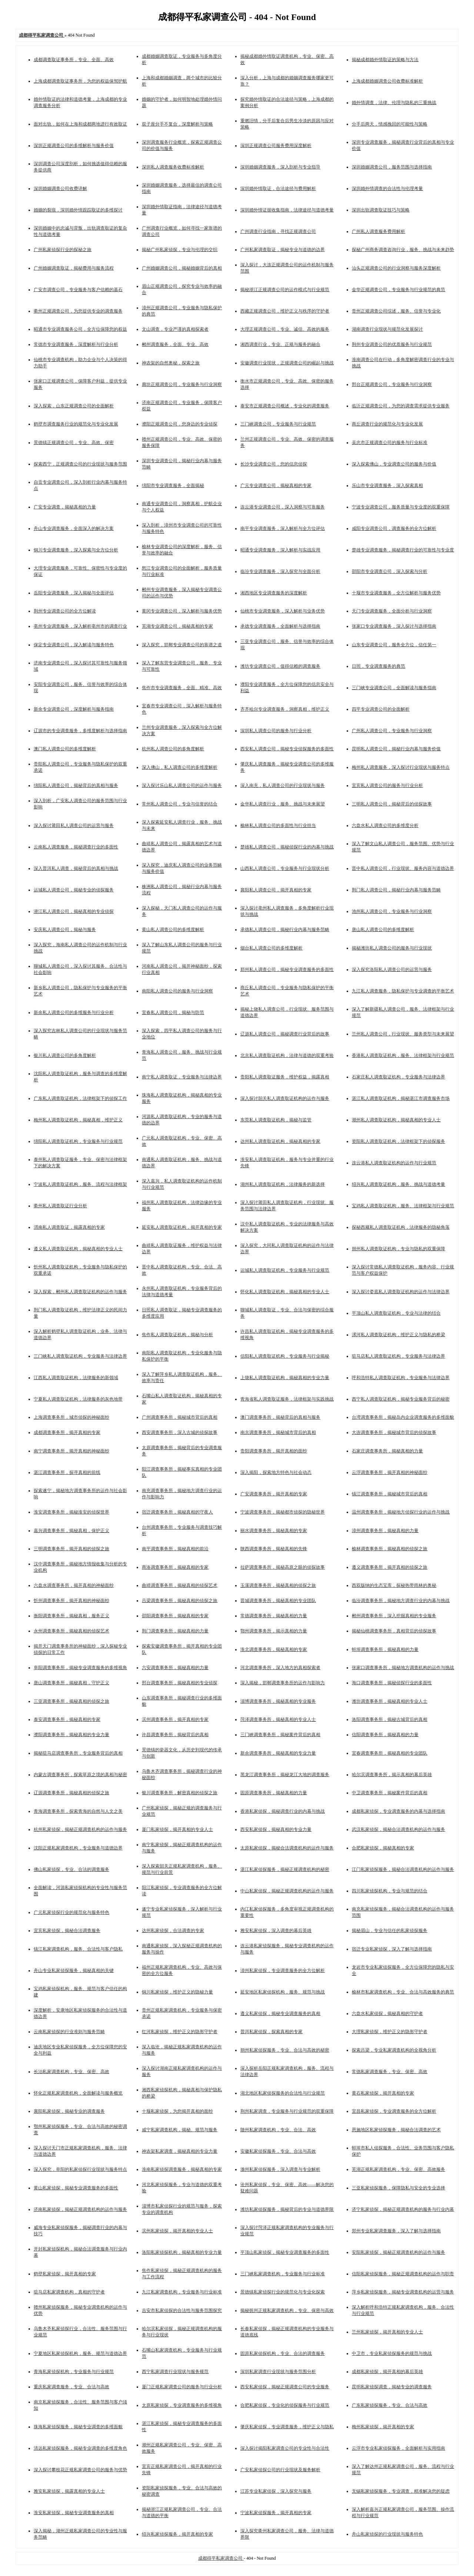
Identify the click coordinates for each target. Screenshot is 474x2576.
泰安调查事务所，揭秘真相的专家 (67, 1719)
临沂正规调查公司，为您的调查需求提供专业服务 (401, 405)
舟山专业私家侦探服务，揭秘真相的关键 (74, 1970)
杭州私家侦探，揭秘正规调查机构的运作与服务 (80, 1829)
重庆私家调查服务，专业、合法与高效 (71, 2386)
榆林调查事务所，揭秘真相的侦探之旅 (389, 1548)
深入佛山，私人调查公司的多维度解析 (179, 767)
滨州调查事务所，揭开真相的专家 (175, 1719)
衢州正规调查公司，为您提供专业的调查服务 (78, 311)
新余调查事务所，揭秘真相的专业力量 (278, 1753)
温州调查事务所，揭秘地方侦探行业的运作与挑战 (401, 1512)
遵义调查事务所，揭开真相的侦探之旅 (389, 1567)
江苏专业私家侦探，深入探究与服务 (275, 2491)
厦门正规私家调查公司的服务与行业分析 (182, 2386)
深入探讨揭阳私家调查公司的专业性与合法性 (284, 2448)
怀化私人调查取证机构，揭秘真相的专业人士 (284, 1291)
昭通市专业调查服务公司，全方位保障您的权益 (80, 329)
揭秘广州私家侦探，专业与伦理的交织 (179, 249)
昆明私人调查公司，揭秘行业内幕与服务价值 (396, 748)
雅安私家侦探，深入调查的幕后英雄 (275, 1930)
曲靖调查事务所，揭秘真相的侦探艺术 (179, 1585)
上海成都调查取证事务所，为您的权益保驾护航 (80, 81)
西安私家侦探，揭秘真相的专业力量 (275, 1829)
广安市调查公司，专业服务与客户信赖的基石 (78, 289)
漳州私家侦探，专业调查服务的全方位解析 (282, 1970)
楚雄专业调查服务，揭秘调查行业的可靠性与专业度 (403, 550)
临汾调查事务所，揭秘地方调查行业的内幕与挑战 (401, 1600)
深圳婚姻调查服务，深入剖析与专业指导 (280, 167)
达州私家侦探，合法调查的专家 (173, 1930)
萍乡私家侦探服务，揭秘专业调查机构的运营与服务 (403, 2292)
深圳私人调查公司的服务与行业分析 (275, 730)
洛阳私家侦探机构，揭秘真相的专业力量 (182, 2252)
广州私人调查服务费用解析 (378, 231)
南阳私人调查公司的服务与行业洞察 (177, 991)
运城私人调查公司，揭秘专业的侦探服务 (74, 889)
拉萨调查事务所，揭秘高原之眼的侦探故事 (282, 1567)
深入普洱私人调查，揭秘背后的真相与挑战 (76, 868)
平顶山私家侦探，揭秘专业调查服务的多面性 (284, 2252)
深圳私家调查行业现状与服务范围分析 (278, 2371)
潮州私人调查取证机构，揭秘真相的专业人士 (396, 1119)
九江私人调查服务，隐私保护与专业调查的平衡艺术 (403, 991)
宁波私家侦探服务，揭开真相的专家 (275, 2512)
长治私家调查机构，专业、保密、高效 (71, 2071)
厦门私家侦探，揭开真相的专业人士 (177, 1829)
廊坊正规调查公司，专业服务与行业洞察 (182, 384)
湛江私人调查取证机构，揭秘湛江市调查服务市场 (401, 1098)
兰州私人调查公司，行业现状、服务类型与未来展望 (403, 1034)
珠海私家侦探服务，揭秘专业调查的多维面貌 (78, 2426)
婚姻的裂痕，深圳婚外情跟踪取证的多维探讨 (78, 210)
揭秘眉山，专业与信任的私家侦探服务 (389, 1930)
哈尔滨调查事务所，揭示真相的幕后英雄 (392, 1774)
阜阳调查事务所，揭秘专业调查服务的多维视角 (80, 1667)
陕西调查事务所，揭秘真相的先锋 (273, 1548)
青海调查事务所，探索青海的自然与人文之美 (78, 1811)
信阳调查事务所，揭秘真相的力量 (385, 1734)
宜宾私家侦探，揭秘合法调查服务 (67, 1930)
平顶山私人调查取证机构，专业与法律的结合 (396, 1313)
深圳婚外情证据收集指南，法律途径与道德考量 (287, 210)
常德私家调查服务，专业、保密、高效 (389, 2071)
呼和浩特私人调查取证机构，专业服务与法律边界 (401, 1377)
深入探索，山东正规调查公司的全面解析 (74, 405)
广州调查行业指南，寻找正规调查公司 (278, 231)
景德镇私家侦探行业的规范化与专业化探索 (282, 2292)
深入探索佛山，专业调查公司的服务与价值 (394, 464)
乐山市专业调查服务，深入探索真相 (387, 485)
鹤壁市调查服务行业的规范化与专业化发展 (76, 424)
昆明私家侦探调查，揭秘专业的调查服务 (392, 2386)
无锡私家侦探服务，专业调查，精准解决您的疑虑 (401, 2491)
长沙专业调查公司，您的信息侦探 (273, 464)
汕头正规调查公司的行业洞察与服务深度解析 (396, 268)
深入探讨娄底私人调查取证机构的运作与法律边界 (401, 1291)
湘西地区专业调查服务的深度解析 (273, 592)
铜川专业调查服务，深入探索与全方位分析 (76, 550)
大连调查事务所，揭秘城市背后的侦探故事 (394, 1432)
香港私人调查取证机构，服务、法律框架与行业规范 (403, 1055)
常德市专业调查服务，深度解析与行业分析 (76, 344)
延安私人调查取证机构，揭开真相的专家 (182, 1227)
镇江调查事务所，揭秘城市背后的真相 (389, 1493)
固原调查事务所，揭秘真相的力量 (273, 1792)
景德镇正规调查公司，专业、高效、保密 (74, 442)
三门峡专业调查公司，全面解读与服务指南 (394, 687)
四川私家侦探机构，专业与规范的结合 (389, 1890)
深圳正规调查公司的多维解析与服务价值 (74, 145)
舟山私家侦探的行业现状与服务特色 (387, 2534)
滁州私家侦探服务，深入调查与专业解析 (280, 2169)
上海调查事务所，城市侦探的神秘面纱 (71, 1417)
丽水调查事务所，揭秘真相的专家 (273, 1530)
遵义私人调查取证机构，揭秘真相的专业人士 (78, 1248)
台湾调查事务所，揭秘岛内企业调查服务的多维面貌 (403, 1417)
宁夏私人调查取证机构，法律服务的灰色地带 (78, 1399)
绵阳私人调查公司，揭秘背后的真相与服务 (76, 785)
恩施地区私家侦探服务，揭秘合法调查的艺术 (396, 2129)
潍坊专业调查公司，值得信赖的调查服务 (280, 666)
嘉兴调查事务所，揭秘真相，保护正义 (71, 1530)
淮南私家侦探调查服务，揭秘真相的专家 (182, 2169)
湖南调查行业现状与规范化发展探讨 (387, 329)
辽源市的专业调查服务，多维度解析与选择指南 (80, 730)
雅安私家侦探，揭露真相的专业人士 (69, 2491)
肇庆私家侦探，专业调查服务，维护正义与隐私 (287, 2426)
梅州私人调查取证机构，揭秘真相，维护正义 (78, 1119)
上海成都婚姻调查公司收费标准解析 (387, 81)
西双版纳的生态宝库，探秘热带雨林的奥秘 (394, 1585)
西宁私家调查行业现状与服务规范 (175, 2371)
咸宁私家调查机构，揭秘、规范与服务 (179, 2129)
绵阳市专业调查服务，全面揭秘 (173, 485)
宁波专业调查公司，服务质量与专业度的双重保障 (401, 507)
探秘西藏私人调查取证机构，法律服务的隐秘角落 (401, 1227)
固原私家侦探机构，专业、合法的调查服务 (282, 2353)
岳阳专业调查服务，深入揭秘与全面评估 (74, 592)
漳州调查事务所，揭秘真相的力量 (385, 1530)
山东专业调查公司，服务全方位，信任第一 (394, 644)
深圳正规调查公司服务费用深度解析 (275, 145)
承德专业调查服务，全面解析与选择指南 (280, 626)
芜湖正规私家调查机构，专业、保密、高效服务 (398, 2169)
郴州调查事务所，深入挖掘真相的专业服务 (394, 1615)
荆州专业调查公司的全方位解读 (65, 611)
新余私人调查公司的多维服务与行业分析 (74, 1012)
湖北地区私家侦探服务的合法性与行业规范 (282, 2093)
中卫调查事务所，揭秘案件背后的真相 (389, 1792)
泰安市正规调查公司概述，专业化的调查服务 (284, 405)
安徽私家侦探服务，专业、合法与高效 (278, 2151)
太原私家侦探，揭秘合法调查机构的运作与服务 (287, 1848)
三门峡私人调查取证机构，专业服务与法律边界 (80, 1356)
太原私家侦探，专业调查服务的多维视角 (182, 2405)
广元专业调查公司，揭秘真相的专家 (275, 485)
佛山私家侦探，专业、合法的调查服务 (71, 1869)
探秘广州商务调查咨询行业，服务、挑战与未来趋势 (403, 249)
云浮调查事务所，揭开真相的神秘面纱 (389, 1472)
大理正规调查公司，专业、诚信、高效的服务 (284, 329)
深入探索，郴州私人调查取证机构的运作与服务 (80, 1291)
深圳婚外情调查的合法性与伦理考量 (387, 188)
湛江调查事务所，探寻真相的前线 (67, 1472)
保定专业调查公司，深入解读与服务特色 (74, 644)
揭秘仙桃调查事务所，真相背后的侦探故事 (394, 1631)
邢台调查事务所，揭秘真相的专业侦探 (179, 1682)
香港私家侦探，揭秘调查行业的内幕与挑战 (282, 1811)
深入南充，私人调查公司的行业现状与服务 (282, 785)
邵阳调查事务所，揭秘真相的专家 (175, 1615)
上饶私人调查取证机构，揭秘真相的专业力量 (284, 1377)
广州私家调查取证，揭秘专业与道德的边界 (282, 249)
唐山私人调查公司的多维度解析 (383, 929)
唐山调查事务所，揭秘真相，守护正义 (71, 1682)
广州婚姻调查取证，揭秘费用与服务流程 (74, 268)
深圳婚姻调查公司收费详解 (60, 188)
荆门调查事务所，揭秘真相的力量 (175, 1631)
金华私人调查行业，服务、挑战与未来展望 (282, 804)
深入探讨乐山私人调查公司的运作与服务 (182, 785)
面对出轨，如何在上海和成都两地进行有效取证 (80, 124)
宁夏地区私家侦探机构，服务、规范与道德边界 (80, 2353)
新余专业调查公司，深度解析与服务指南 (74, 709)
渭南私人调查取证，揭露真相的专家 (69, 1227)
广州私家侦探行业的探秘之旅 (62, 249)
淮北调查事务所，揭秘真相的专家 (273, 1649)
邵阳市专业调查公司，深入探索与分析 (389, 571)
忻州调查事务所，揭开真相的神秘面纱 (71, 1600)
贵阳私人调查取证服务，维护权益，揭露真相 (284, 1077)
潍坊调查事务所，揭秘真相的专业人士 (389, 1701)
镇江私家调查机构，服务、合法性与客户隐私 (78, 1949)
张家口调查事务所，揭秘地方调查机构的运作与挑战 (403, 1667)
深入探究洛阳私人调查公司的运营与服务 (392, 969)
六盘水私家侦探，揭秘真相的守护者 (387, 2013)
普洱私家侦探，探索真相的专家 (271, 2031)
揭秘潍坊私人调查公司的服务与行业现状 (392, 948)
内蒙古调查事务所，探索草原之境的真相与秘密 (80, 1774)
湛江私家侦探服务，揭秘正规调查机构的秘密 (284, 1869)
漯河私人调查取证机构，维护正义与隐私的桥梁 (398, 1334)
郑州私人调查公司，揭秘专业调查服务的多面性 (287, 969)
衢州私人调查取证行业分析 (60, 1205)
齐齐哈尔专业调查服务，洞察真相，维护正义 (284, 709)
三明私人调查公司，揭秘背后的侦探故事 (392, 804)
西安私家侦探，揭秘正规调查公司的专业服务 (284, 2386)
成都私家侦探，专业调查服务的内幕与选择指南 (398, 1811)
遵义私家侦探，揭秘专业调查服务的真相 (280, 2013)
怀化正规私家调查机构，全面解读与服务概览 (78, 2093)
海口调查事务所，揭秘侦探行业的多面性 (392, 1682)
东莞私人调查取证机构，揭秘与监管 (275, 1119)
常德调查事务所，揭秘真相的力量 (273, 1615)
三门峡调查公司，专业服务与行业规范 (278, 424)
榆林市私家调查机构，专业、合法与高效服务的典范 (403, 1992)
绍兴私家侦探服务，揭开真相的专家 (177, 2534)
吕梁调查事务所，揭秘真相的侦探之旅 (179, 1600)
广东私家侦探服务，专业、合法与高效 (389, 2405)
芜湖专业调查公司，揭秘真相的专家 (177, 626)
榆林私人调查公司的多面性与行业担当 (278, 825)
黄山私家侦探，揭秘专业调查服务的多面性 (76, 2187)
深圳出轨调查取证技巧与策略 (381, 210)
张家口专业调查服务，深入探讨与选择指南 (394, 626)
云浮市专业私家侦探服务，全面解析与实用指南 (398, 2448)
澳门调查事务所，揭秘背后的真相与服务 (280, 1417)
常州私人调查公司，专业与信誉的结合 (179, 804)
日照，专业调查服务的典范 (378, 666)
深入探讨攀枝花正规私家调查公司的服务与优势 (80, 2469)
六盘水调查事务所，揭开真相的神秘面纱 (74, 1585)
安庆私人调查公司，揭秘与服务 (65, 929)
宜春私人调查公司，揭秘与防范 (173, 1012)
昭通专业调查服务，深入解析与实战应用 (280, 550)
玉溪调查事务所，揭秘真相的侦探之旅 (278, 1585)
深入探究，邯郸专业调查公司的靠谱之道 (182, 644)
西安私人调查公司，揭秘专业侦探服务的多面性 (287, 748)
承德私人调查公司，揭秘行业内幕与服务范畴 (284, 929)
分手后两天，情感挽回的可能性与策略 (389, 124)
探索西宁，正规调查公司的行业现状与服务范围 (80, 464)
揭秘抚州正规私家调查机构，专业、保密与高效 (287, 2310)
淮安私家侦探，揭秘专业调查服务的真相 (74, 2512)
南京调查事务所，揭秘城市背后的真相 (278, 1432)
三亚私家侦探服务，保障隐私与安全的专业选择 (398, 2187)
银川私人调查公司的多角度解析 (65, 1055)
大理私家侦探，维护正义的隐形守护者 (389, 2031)
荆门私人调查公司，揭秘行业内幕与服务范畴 (396, 889)
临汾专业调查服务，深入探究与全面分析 (280, 571)
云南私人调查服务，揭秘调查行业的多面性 (76, 847)
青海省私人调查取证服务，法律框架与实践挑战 (287, 1399)
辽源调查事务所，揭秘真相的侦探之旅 (71, 1792)
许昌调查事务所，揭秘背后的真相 (175, 1734)
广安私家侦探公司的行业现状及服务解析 (280, 2469)
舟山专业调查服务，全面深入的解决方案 (74, 528)
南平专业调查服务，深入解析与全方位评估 (282, 528)
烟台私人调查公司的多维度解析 (271, 948)
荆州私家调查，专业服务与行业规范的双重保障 (287, 2111)
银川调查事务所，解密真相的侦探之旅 (179, 1792)
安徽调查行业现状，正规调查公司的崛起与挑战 (287, 363)
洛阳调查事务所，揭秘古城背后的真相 (389, 1719)
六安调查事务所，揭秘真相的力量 (175, 1667)
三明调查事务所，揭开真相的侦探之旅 (71, 1548)
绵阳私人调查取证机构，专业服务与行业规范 (78, 1141)
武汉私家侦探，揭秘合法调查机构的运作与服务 (398, 1829)
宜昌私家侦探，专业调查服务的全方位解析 (394, 2111)
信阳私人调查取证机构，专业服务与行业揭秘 (284, 1356)
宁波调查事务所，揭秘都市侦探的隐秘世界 (282, 1512)
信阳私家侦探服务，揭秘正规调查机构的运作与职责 (403, 2273)
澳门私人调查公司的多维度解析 (65, 748)
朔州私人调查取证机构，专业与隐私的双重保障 (398, 1248)
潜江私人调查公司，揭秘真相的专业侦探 (74, 911)
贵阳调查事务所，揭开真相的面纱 (273, 1451)
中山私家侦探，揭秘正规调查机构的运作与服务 (287, 1890)
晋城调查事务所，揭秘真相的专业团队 (278, 1600)
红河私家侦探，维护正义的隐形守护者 (179, 2031)
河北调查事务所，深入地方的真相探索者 (280, 1667)
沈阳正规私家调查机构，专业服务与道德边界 (78, 1848)
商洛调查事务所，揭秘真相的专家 (175, 1567)
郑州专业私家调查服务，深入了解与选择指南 (396, 2230)
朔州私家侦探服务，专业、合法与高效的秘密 (284, 2050)
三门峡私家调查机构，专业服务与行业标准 (282, 2273)
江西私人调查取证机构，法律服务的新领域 (76, 1377)
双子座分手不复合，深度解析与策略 (177, 124)
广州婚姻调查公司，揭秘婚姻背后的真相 (182, 268)
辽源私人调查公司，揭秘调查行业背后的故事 (284, 1034)
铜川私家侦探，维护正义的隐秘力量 (177, 1992)
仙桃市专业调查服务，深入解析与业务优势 (282, 611)
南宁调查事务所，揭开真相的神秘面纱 (71, 1451)
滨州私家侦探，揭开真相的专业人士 (177, 2230)
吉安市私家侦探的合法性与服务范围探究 (182, 2310)
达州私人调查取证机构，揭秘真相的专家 (280, 1141)
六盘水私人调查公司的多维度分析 (385, 825)
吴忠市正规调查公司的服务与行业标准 (389, 442)
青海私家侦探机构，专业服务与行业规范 (74, 2371)
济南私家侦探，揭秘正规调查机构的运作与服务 (80, 2209)
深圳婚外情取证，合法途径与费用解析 (278, 188)
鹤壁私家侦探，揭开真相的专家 (65, 2273)
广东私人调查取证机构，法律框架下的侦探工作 (80, 1098)
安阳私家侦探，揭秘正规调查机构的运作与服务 (398, 2252)
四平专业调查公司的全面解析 (381, 709)
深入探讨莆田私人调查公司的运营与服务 (74, 825)
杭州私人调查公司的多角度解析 (173, 748)
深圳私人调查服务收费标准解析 (173, 167)
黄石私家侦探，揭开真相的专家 (383, 2093)
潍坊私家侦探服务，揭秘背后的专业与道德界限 (287, 2209)
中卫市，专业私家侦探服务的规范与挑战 (392, 2353)
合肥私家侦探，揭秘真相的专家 (383, 1848)
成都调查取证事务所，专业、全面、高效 (74, 59)
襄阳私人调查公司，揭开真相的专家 (275, 889)
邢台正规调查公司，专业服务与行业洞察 (392, 384)
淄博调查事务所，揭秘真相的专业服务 (278, 1701)
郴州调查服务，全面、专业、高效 (175, 344)
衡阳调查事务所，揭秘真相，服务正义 (71, 1615)
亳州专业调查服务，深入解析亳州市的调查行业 (80, 626)
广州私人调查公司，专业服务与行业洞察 (392, 730)
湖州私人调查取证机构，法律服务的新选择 (282, 1184)
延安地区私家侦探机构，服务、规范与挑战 (282, 1992)
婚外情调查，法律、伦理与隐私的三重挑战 (394, 102)
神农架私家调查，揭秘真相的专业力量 (179, 2151)
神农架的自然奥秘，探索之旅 (171, 363)
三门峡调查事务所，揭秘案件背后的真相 (280, 1734)
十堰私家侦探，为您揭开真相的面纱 (177, 2111)
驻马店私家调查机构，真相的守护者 (69, 2292)
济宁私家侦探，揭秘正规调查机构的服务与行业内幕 (403, 2209)
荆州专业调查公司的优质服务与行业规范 (392, 344)
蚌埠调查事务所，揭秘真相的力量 (385, 1649)
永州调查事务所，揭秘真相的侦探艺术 (71, 1631)
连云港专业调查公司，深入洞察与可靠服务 (282, 507)
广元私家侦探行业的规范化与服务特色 (71, 1912)
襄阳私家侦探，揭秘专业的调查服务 (69, 2111)
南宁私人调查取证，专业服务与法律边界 (182, 1077)
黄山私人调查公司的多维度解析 (173, 929)
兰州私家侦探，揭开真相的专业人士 (387, 2332)
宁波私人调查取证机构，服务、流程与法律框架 (80, 1184)
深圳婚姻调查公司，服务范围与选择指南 (392, 167)
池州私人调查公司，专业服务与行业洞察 (392, 911)
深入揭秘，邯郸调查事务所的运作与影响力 (282, 1682)
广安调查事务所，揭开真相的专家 (273, 1493)
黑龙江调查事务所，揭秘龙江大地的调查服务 (284, 1774)
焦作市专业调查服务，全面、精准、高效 (182, 687)
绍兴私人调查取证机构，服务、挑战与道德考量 (398, 1184)
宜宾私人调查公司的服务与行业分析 (387, 785)
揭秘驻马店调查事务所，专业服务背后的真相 (78, 1753)
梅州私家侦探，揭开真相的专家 (383, 2426)
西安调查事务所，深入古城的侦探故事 (179, 1432)
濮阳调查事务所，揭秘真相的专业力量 (71, 1734)
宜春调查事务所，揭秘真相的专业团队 (389, 1753)
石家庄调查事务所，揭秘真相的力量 (387, 1451)
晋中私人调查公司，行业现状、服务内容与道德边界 (403, 868)
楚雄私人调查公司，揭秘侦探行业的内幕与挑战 (287, 847)
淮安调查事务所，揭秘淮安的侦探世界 (71, 1512)
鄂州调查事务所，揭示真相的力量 (273, 1631)
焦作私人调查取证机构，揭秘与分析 (177, 1334)
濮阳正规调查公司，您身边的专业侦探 (179, 424)
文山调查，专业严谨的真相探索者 (175, 329)
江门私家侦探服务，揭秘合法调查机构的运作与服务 (403, 1869)
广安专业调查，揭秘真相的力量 (65, 507)
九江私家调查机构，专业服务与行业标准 (182, 2292)
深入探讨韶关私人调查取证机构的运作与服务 (284, 1098)
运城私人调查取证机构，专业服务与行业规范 (284, 1270)
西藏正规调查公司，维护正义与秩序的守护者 (284, 311)
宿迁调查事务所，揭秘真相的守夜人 (177, 1512)
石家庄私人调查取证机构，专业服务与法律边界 (398, 1077)
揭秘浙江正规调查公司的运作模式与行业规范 (284, 289)
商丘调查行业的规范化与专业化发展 (387, 424)
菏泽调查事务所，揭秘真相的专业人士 (278, 1719)
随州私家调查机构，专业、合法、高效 (278, 2129)
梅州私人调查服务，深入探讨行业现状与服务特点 (401, 767)
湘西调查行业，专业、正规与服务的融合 (280, 344)
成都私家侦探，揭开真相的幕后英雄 (387, 2371)
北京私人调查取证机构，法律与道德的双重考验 (287, 1055)
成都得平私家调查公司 (221, 2558)
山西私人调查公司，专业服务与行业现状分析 (284, 868)
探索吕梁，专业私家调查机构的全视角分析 (394, 2050)
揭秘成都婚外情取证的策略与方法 (385, 59)
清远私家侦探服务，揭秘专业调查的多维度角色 (80, 2448)
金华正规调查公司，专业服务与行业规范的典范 (398, 289)
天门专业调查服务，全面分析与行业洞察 (392, 611)
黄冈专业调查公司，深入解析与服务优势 (182, 611)
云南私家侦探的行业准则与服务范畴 (69, 2031)
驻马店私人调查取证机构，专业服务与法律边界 (398, 1356)
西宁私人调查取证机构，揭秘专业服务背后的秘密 (401, 1399)
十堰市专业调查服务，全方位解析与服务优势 (396, 592)
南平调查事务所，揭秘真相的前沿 (175, 1548)
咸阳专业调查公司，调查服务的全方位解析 (394, 528)
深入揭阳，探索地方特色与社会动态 (275, 1472)
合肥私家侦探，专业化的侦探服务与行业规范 (284, 2405)
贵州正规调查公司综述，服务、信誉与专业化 (396, 311)
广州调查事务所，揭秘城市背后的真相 (179, 1417)
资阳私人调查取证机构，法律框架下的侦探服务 (398, 1141)
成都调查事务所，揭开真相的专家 (67, 1432)
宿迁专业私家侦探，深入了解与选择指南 (392, 1949)
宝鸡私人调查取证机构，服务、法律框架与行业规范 (403, 1205)
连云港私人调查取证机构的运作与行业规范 (394, 1162)
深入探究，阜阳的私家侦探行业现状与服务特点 (80, 2169)
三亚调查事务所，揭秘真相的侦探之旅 (71, 1701)
